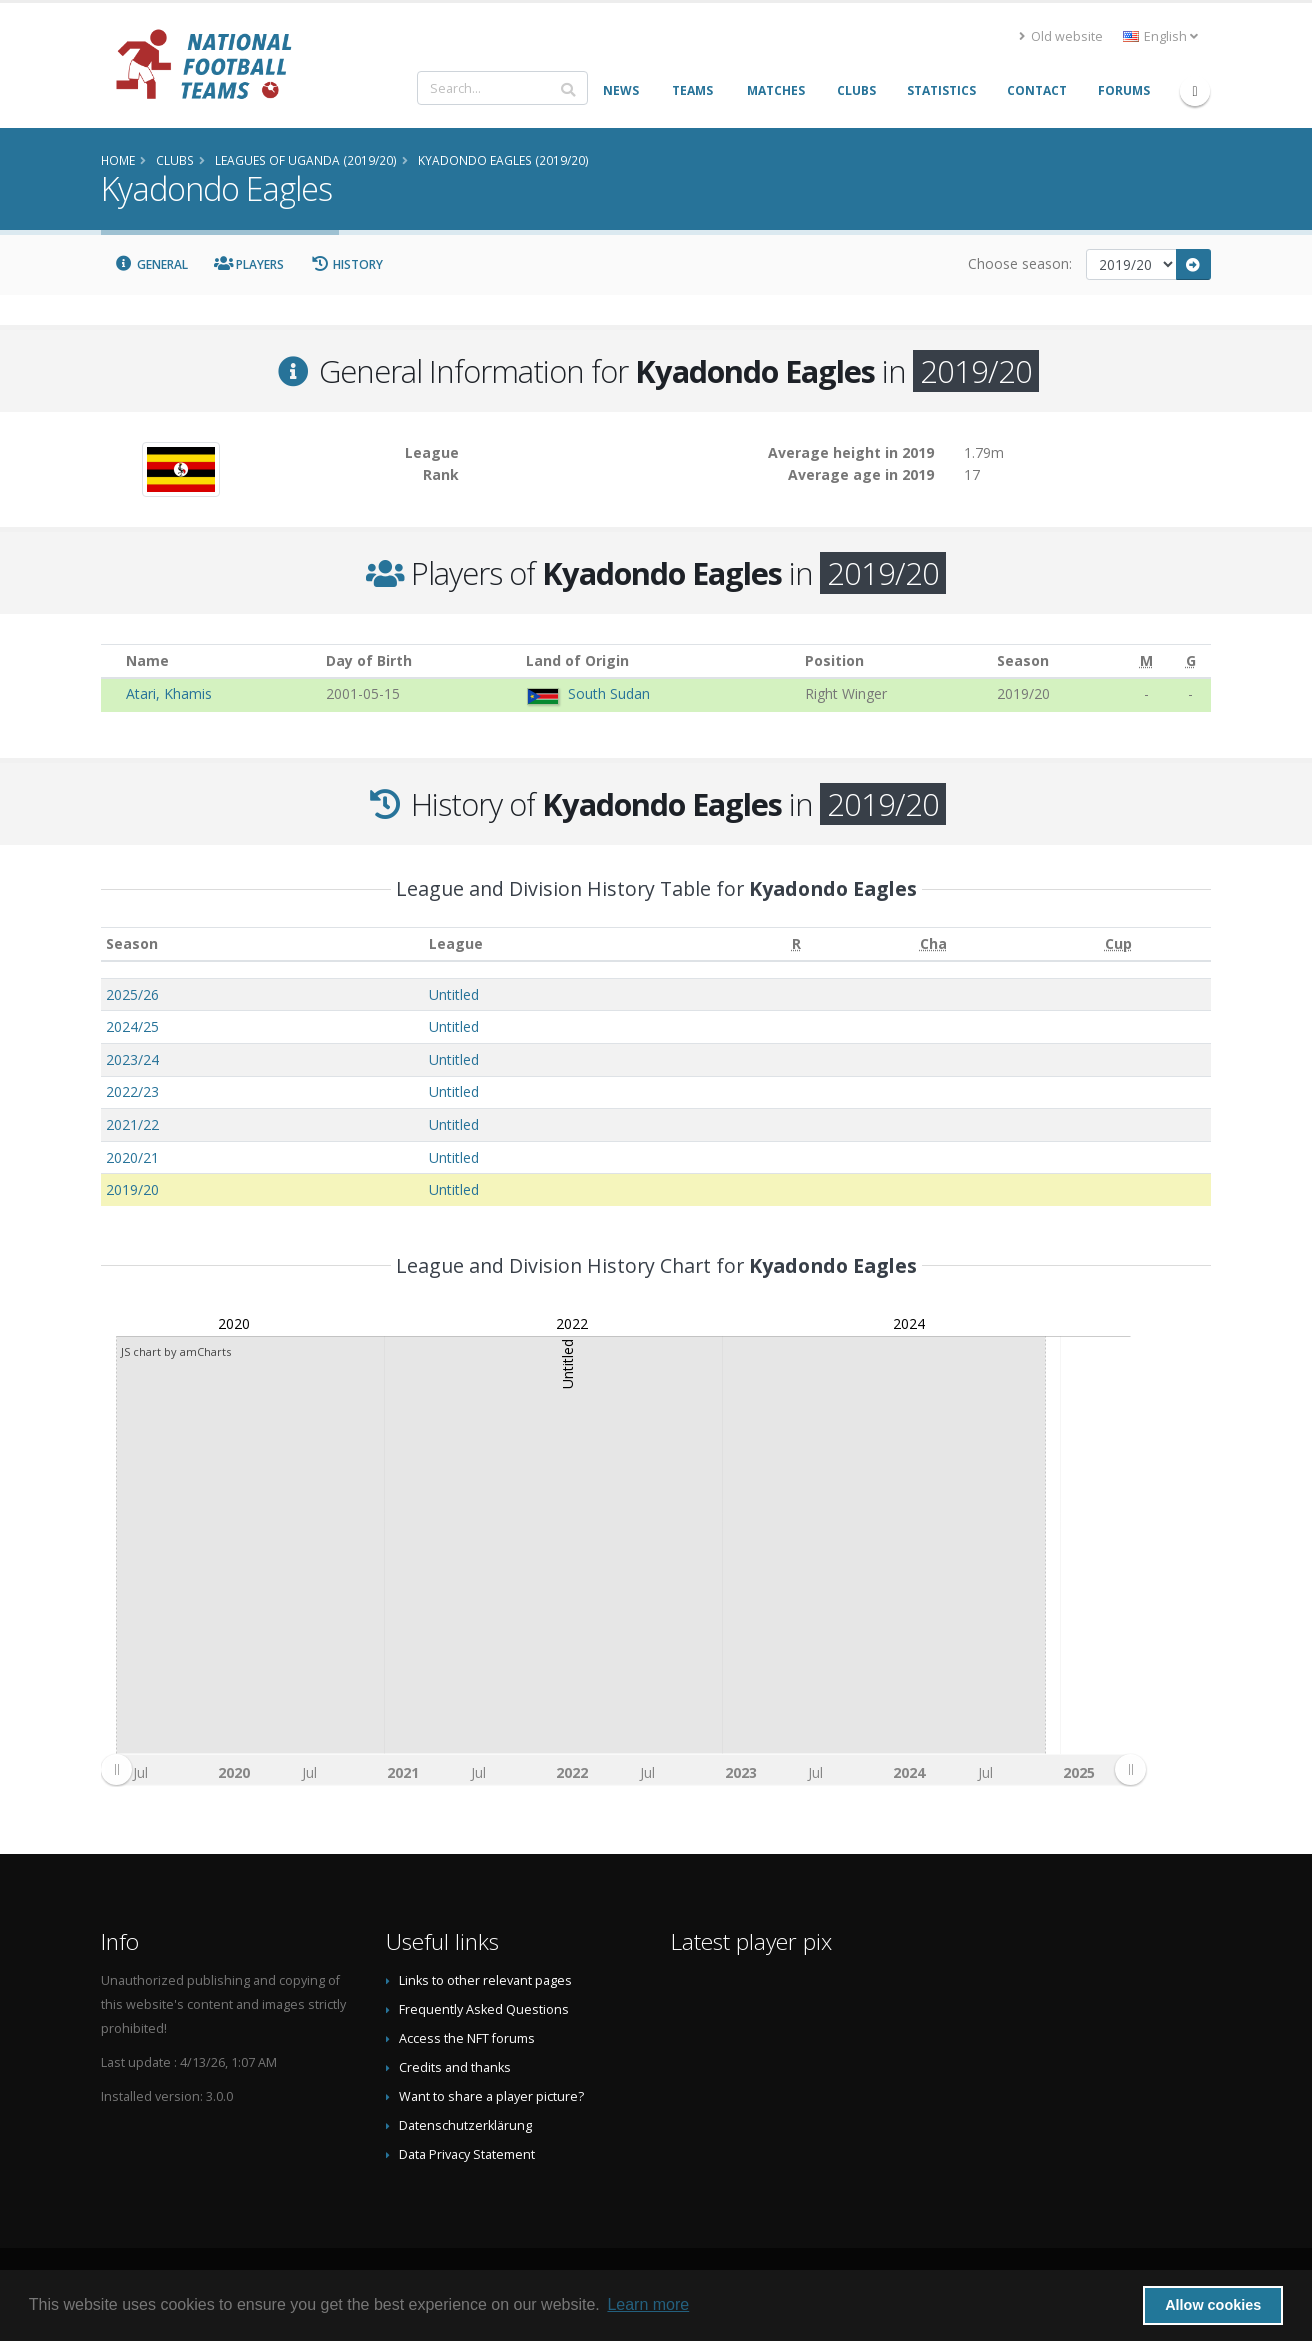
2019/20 (132, 1189)
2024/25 (132, 1026)
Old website (1061, 36)
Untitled (454, 994)
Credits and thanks (455, 2067)
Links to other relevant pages (485, 1980)
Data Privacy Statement (467, 2154)
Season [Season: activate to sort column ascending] (132, 943)
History (346, 264)
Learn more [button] (648, 2304)
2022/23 (132, 1091)
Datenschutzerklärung (465, 2125)
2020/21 (132, 1157)
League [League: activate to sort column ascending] (456, 943)
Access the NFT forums (467, 2038)
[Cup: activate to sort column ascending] (1118, 944)
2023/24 (132, 1059)
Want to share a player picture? (491, 2096)
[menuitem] (623, 1769)
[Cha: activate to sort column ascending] (933, 944)
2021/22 (132, 1124)
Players (249, 264)
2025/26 (132, 994)
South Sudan (609, 693)
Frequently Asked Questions (484, 2009)
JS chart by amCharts (176, 1351)
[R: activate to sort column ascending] (796, 944)
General (151, 264)
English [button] (1160, 36)
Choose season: (1020, 263)
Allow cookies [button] (1213, 2305)
